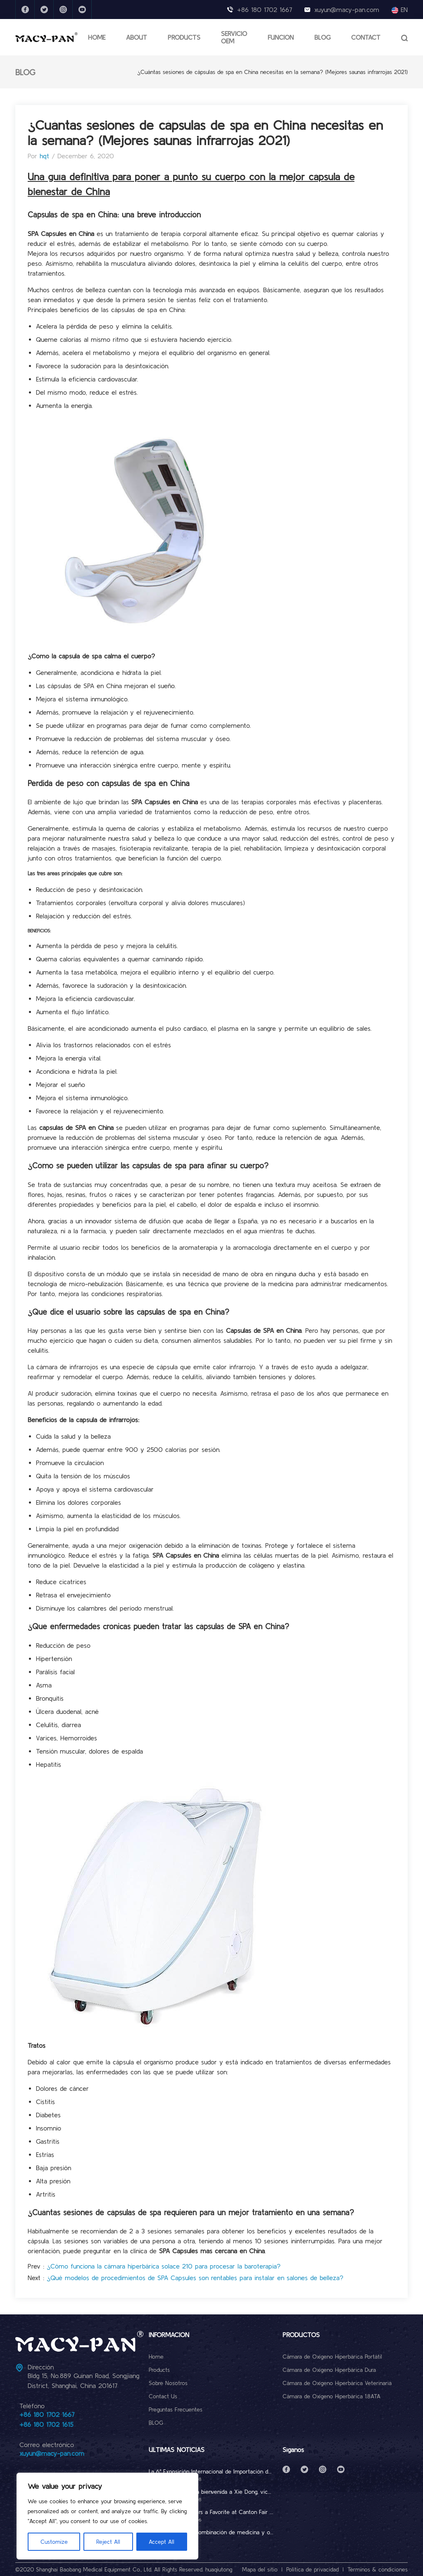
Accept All (161, 2541)
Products (159, 2369)
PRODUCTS (184, 37)
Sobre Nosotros (168, 2383)
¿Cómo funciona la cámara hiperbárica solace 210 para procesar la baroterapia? (163, 2266)
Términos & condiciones (377, 2569)
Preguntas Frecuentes (175, 2409)
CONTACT (365, 37)
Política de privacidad (312, 2569)
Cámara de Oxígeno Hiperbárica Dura (329, 2369)
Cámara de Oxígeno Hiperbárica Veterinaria (337, 2383)
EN (400, 9)
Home (156, 2356)
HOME (96, 37)
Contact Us (163, 2396)
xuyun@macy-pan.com (346, 9)
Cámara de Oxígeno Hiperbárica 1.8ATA (331, 2396)
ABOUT (136, 37)
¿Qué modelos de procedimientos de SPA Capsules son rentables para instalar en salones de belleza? (195, 2277)
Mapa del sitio (260, 2569)
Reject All (108, 2541)
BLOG (322, 37)
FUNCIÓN (281, 37)
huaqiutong (218, 2569)
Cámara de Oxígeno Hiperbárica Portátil (332, 2356)
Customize (54, 2541)
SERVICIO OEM (234, 37)
